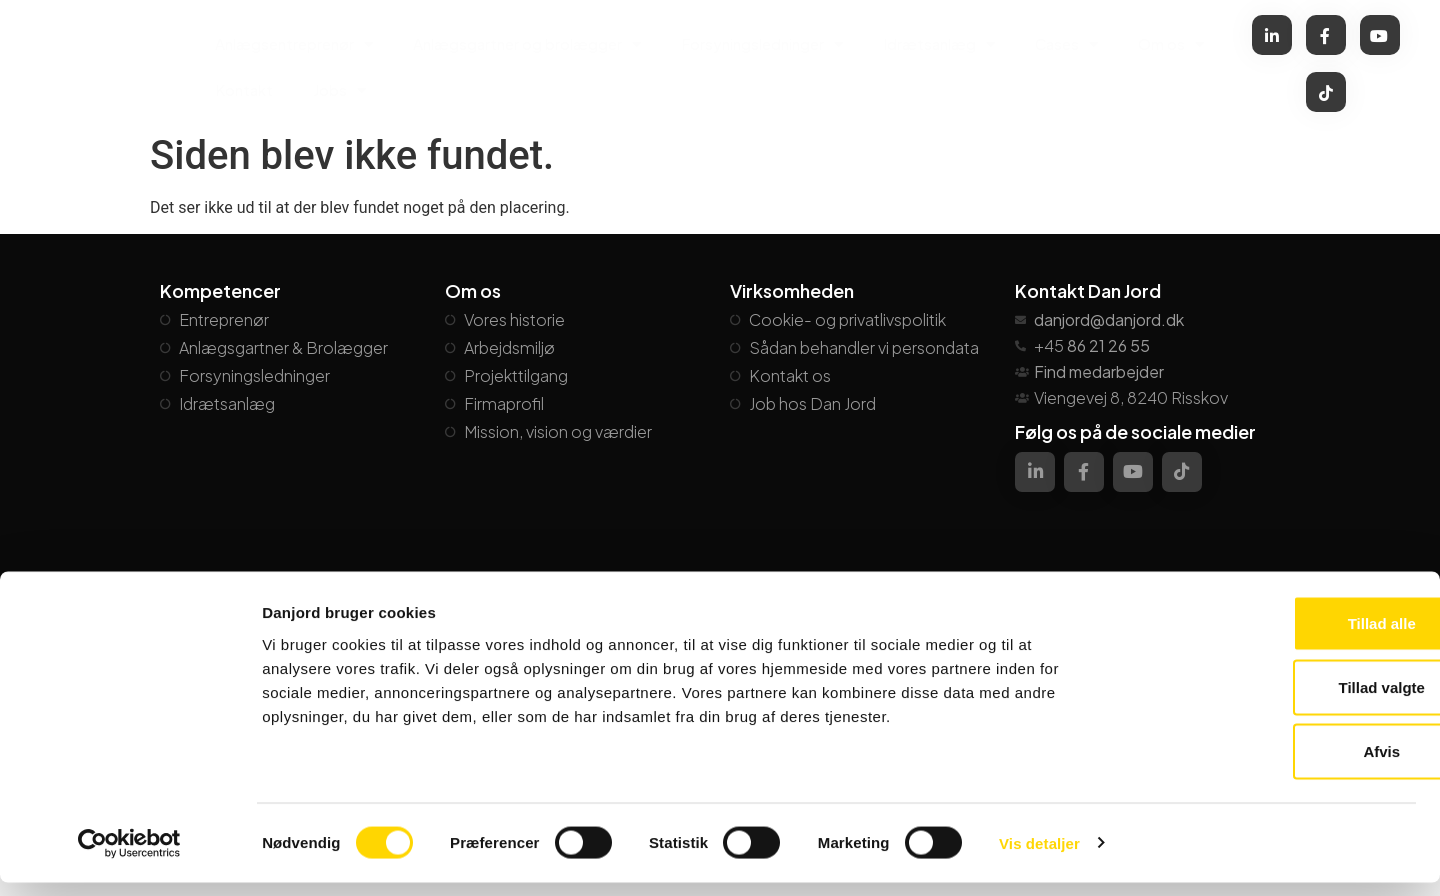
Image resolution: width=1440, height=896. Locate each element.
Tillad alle (1273, 636)
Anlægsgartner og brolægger (527, 44)
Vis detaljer (1039, 856)
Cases (1066, 44)
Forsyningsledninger (762, 44)
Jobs (339, 90)
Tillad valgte (1273, 700)
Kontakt (244, 89)
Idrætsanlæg (939, 44)
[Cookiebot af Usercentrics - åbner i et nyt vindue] (129, 857)
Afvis (1273, 764)
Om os (1171, 44)
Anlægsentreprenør (294, 44)
